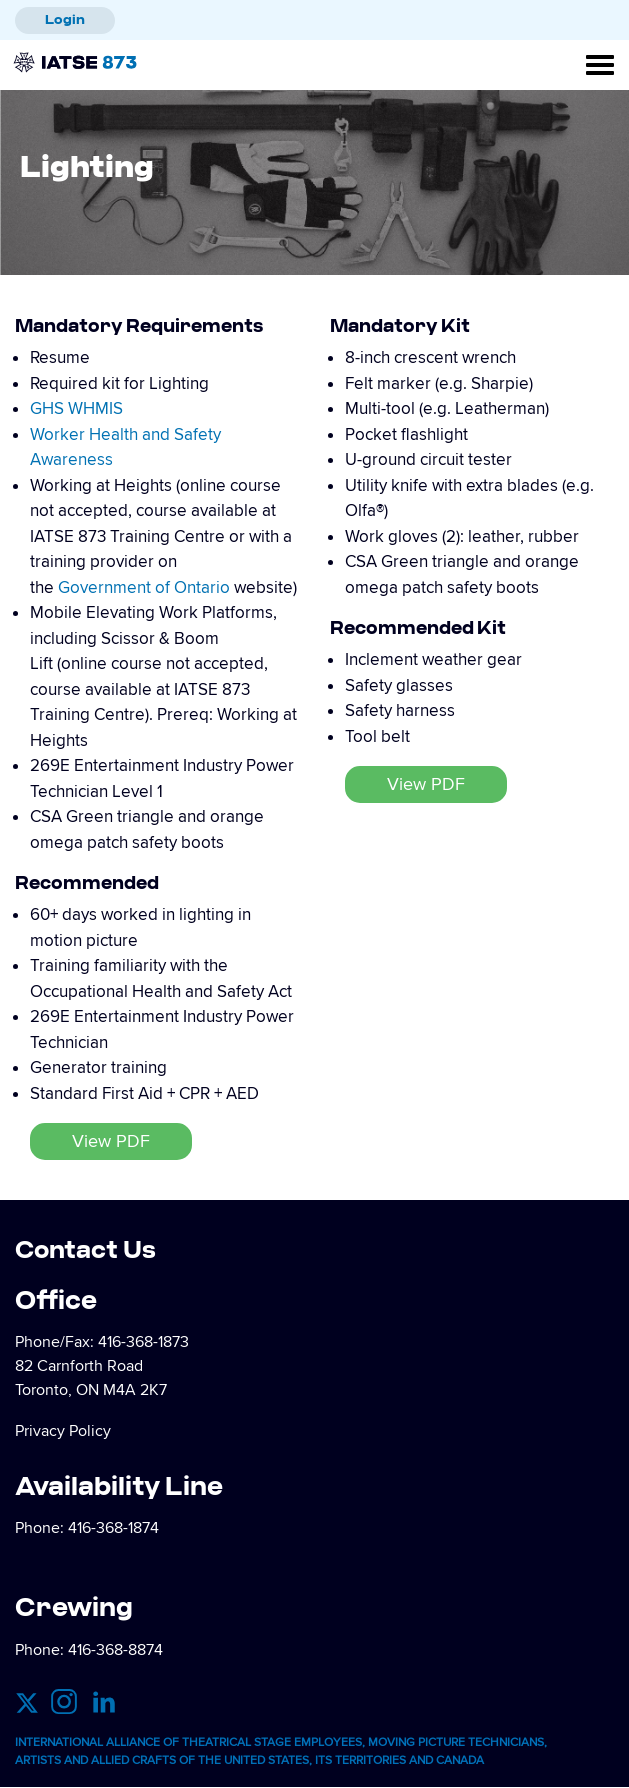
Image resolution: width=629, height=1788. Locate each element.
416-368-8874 (115, 1650)
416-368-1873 (143, 1342)
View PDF (111, 1141)
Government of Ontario (144, 587)
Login (65, 19)
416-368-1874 (113, 1528)
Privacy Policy (63, 1431)
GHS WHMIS (76, 408)
